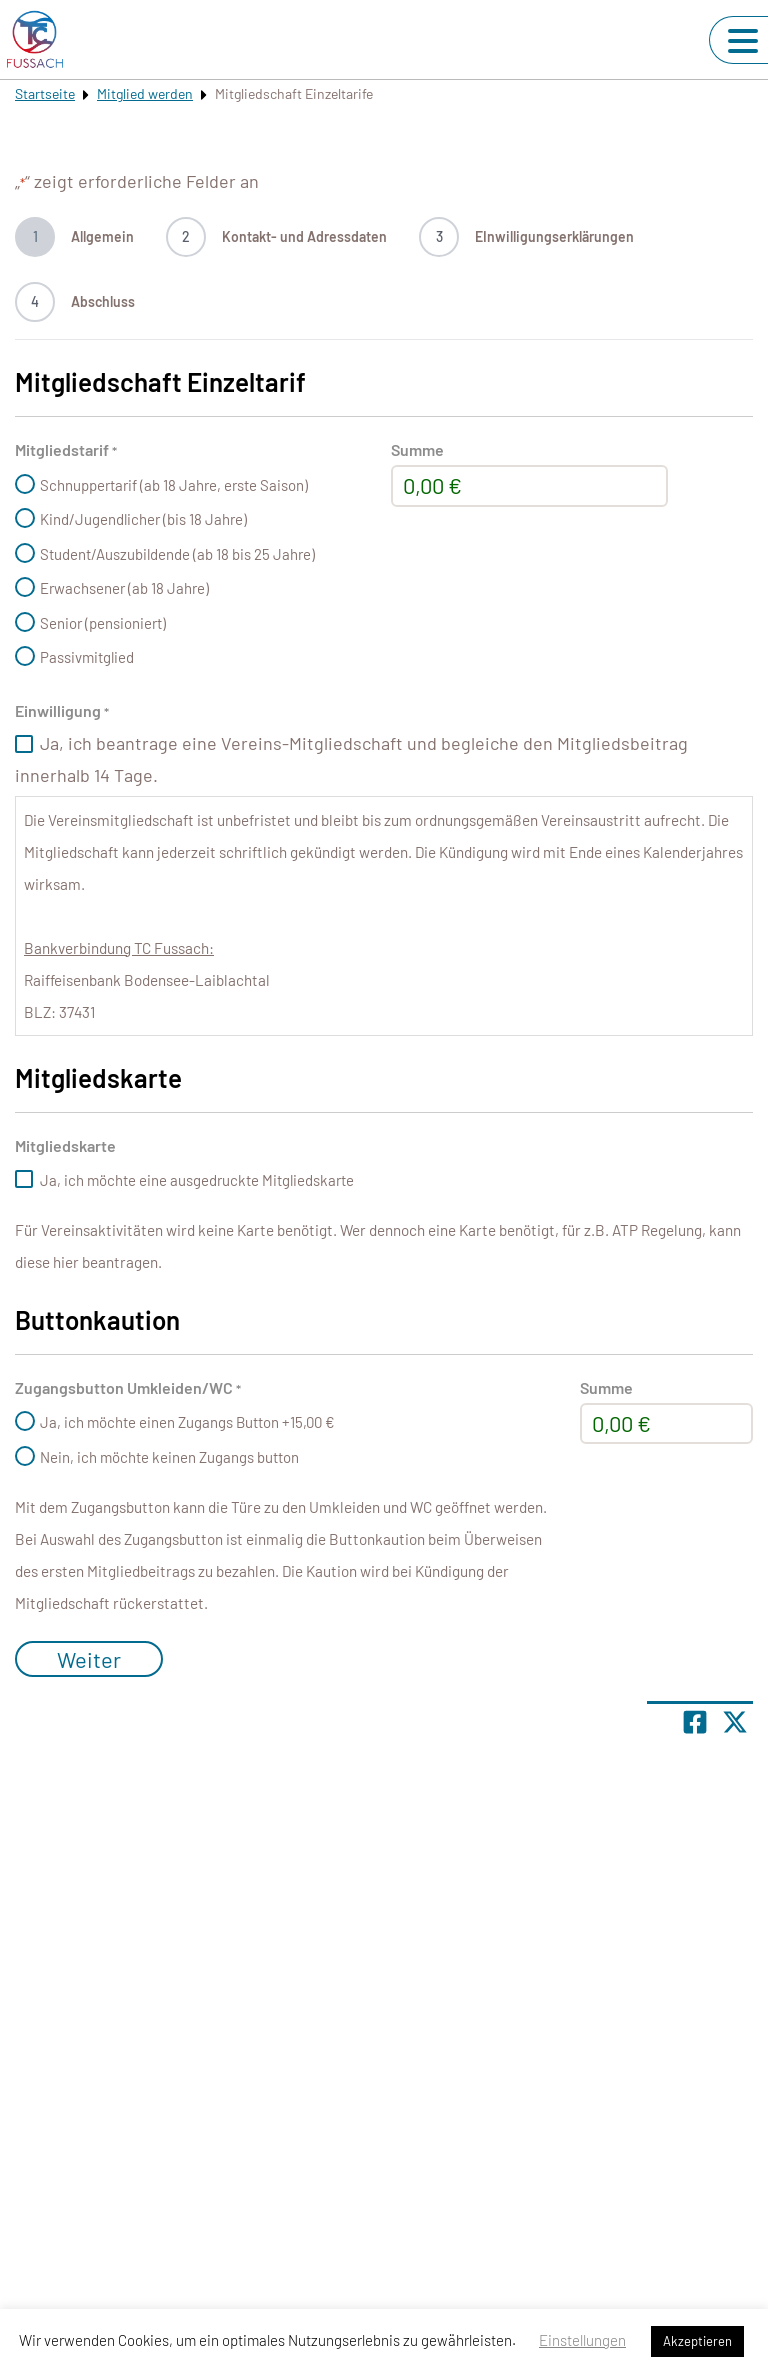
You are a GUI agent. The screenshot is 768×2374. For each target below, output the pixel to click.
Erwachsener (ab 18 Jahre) (124, 588)
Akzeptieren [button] (697, 2341)
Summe (417, 449)
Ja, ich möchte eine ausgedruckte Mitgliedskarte (197, 1180)
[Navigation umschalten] (743, 41)
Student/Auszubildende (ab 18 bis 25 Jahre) (177, 554)
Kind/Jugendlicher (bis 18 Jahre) (143, 519)
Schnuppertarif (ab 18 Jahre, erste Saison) (174, 485)
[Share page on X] (735, 1722)
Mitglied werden (145, 93)
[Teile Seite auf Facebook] (695, 1722)
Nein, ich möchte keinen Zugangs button (169, 1457)
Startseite (45, 93)
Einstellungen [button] (582, 2340)
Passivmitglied (87, 657)
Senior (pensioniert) (103, 623)
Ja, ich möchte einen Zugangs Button (187, 1422)
